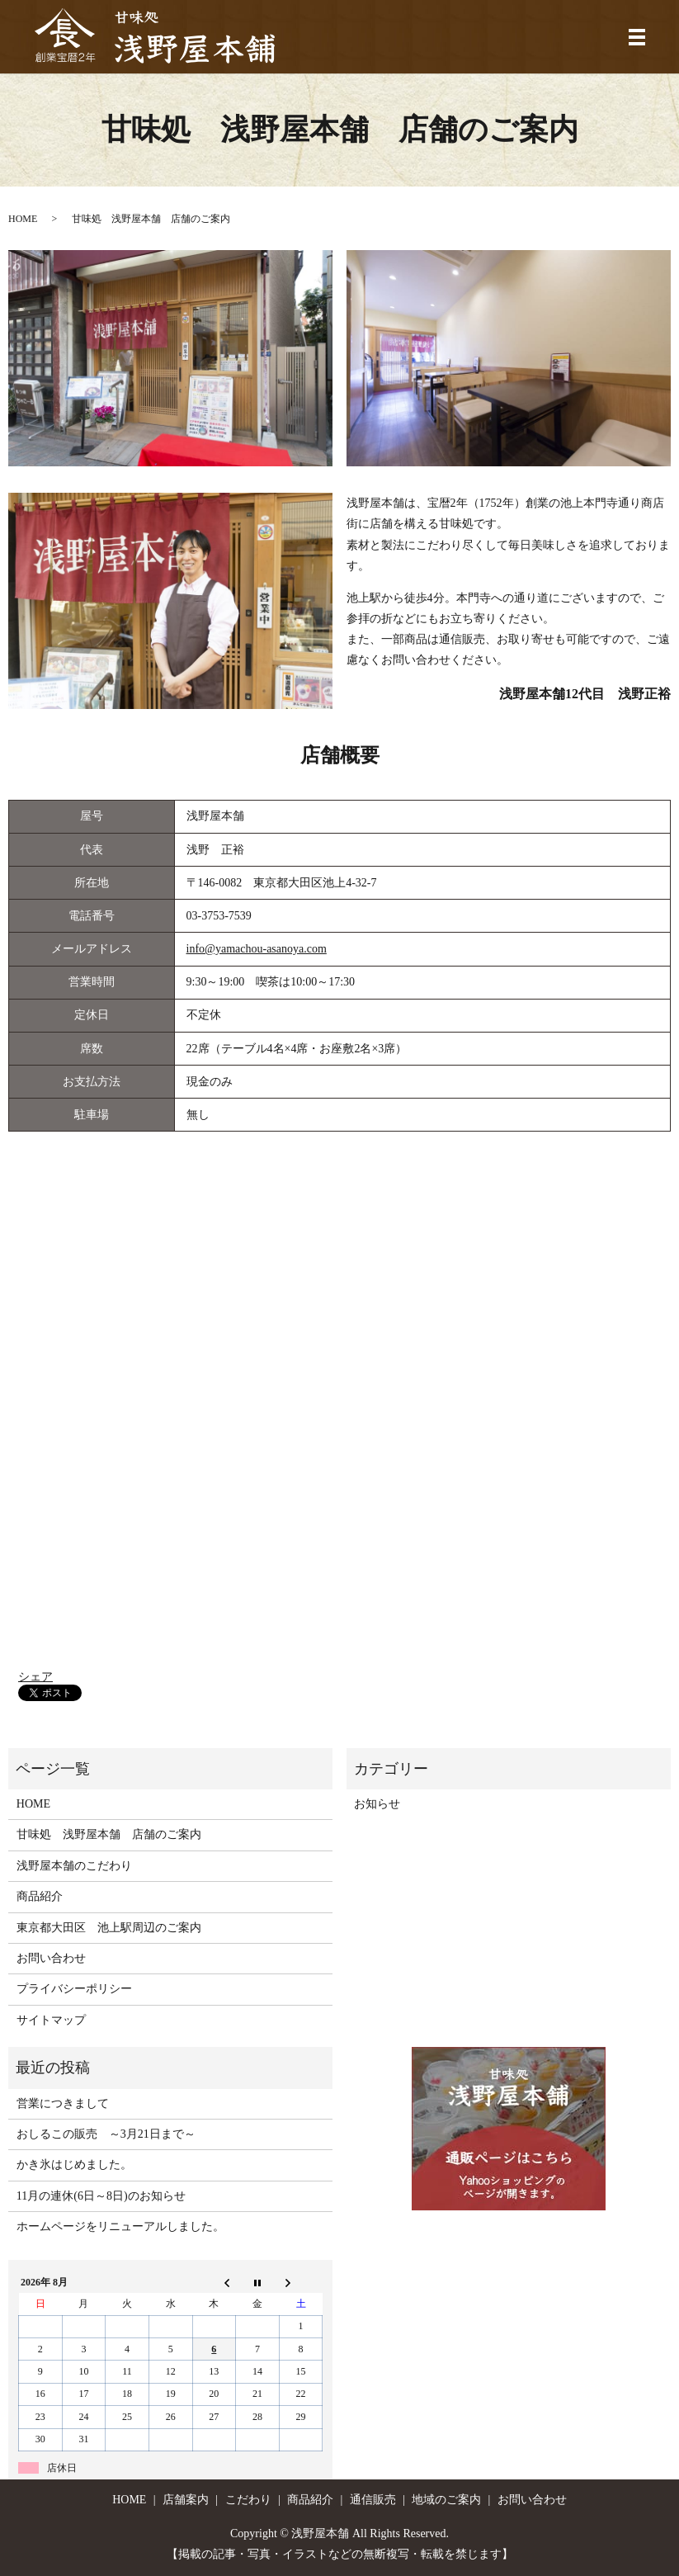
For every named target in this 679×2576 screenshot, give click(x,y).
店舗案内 (186, 2499)
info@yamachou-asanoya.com (256, 949)
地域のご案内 (446, 2499)
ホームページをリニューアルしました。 (120, 2226)
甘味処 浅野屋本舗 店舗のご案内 (109, 1834)
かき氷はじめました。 (74, 2164)
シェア (35, 1677)
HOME (22, 219)
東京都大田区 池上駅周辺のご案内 (109, 1927)
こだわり (248, 2499)
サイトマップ (51, 2020)
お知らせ (377, 1804)
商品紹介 (40, 1896)
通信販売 (373, 2499)
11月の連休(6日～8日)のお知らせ (101, 2196)
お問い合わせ (51, 1958)
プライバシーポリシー (74, 1989)
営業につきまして (63, 2103)
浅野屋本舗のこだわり (74, 1866)
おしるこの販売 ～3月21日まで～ (106, 2134)
